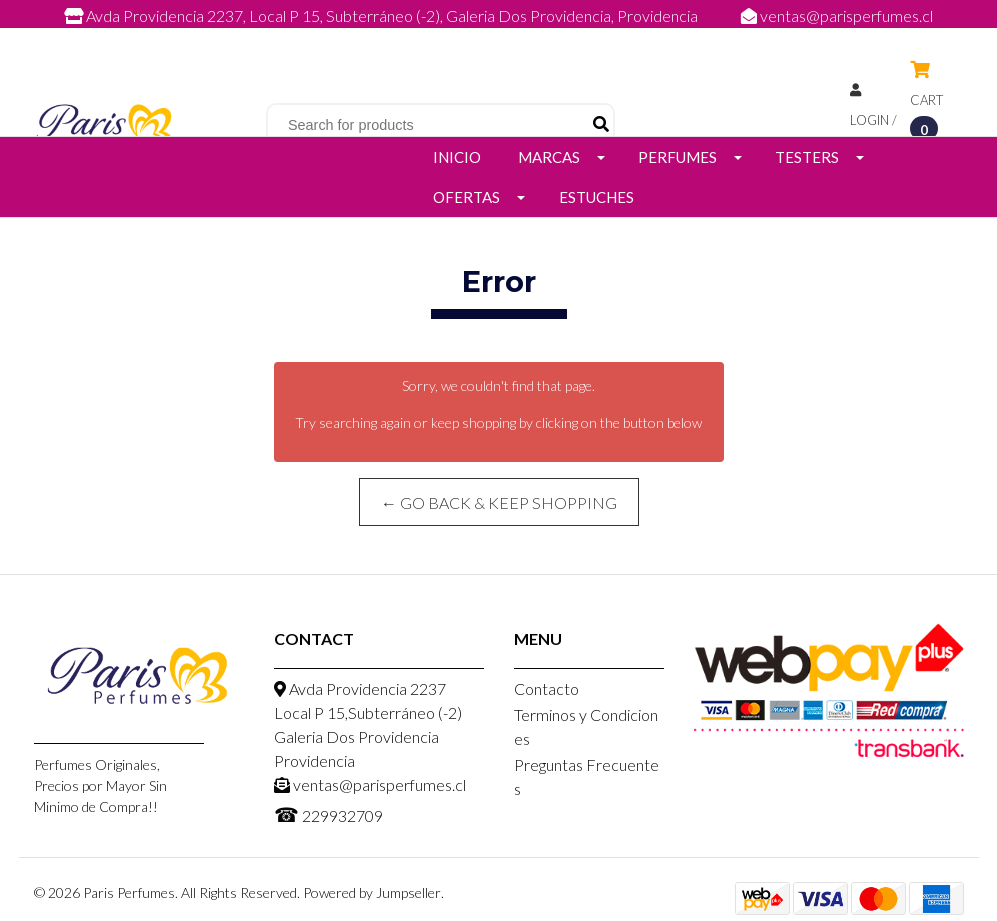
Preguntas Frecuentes (586, 776)
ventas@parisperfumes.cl (837, 15)
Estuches (596, 197)
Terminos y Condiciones (586, 726)
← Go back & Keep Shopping (499, 502)
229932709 (519, 37)
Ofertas (466, 197)
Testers (807, 157)
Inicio (457, 157)
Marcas (549, 157)
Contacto (546, 688)
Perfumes (677, 157)
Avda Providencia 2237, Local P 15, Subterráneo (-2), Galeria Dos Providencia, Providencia (382, 15)
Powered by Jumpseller (372, 892)
